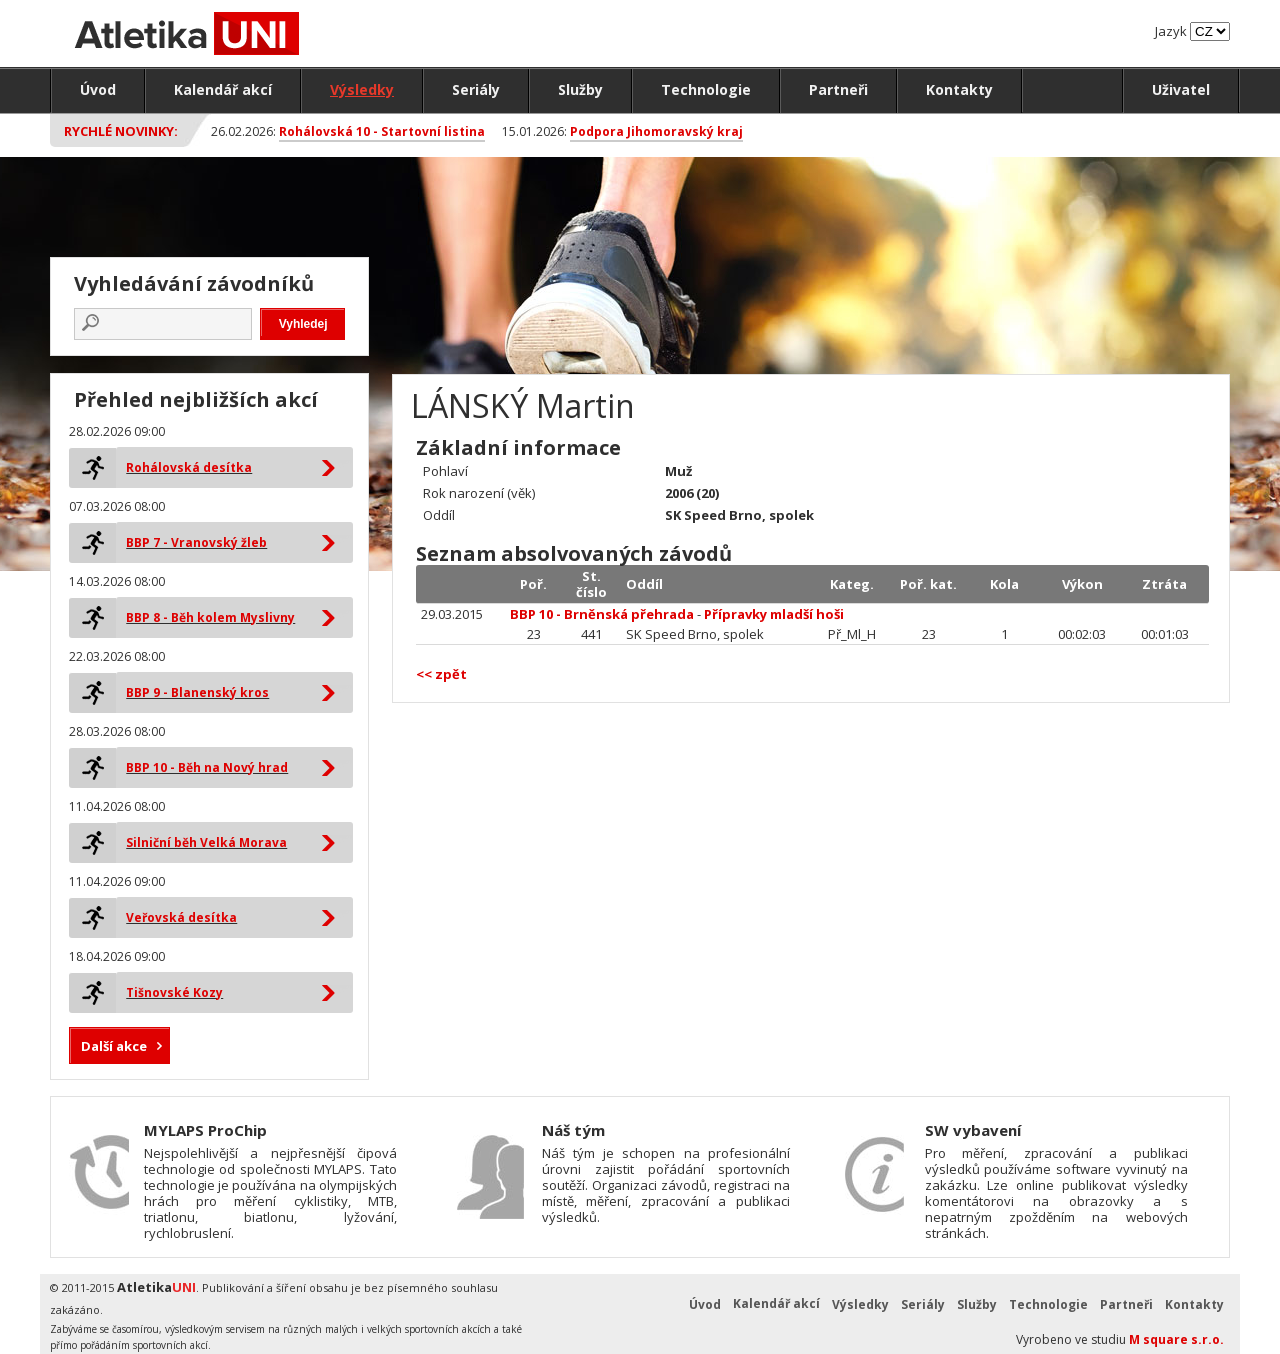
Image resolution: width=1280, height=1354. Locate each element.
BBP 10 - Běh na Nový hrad (207, 767)
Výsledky (362, 89)
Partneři (838, 89)
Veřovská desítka (181, 917)
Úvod (98, 89)
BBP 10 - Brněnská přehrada (602, 614)
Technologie (706, 89)
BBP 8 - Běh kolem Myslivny (210, 617)
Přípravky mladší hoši (774, 614)
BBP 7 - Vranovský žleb (196, 542)
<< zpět (441, 674)
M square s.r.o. (1176, 1339)
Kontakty (959, 89)
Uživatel (1181, 89)
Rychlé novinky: (121, 131)
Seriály (476, 89)
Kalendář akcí (223, 89)
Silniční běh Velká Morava (206, 842)
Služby (580, 89)
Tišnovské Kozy (174, 992)
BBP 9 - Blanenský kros (197, 692)
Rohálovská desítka (189, 467)
